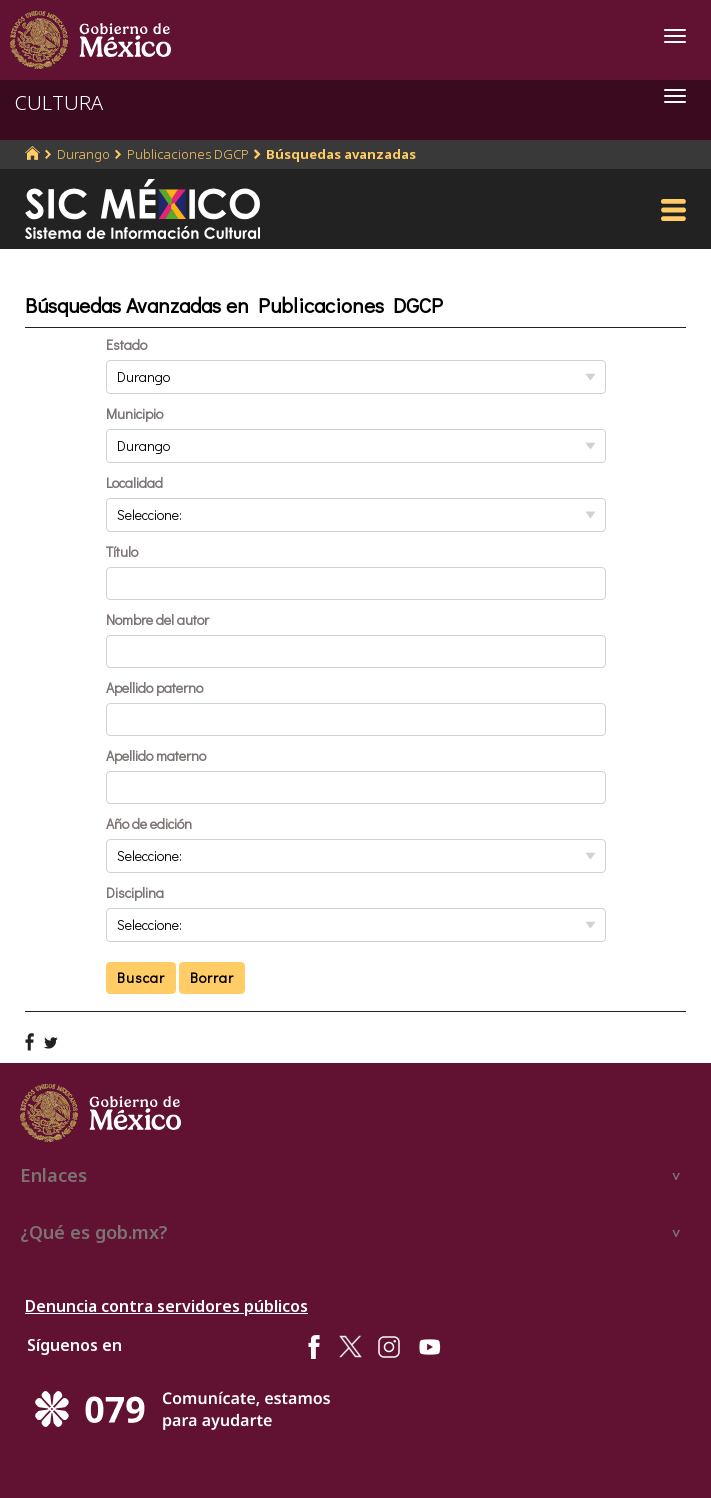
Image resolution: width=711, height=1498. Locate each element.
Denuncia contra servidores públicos (166, 1306)
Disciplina (135, 892)
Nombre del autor (157, 619)
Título (122, 551)
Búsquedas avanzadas (341, 154)
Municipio (134, 413)
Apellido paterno (154, 687)
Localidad (134, 482)
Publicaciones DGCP (188, 154)
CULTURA (59, 102)
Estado (126, 344)
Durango (83, 154)
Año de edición (149, 823)
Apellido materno (156, 755)
